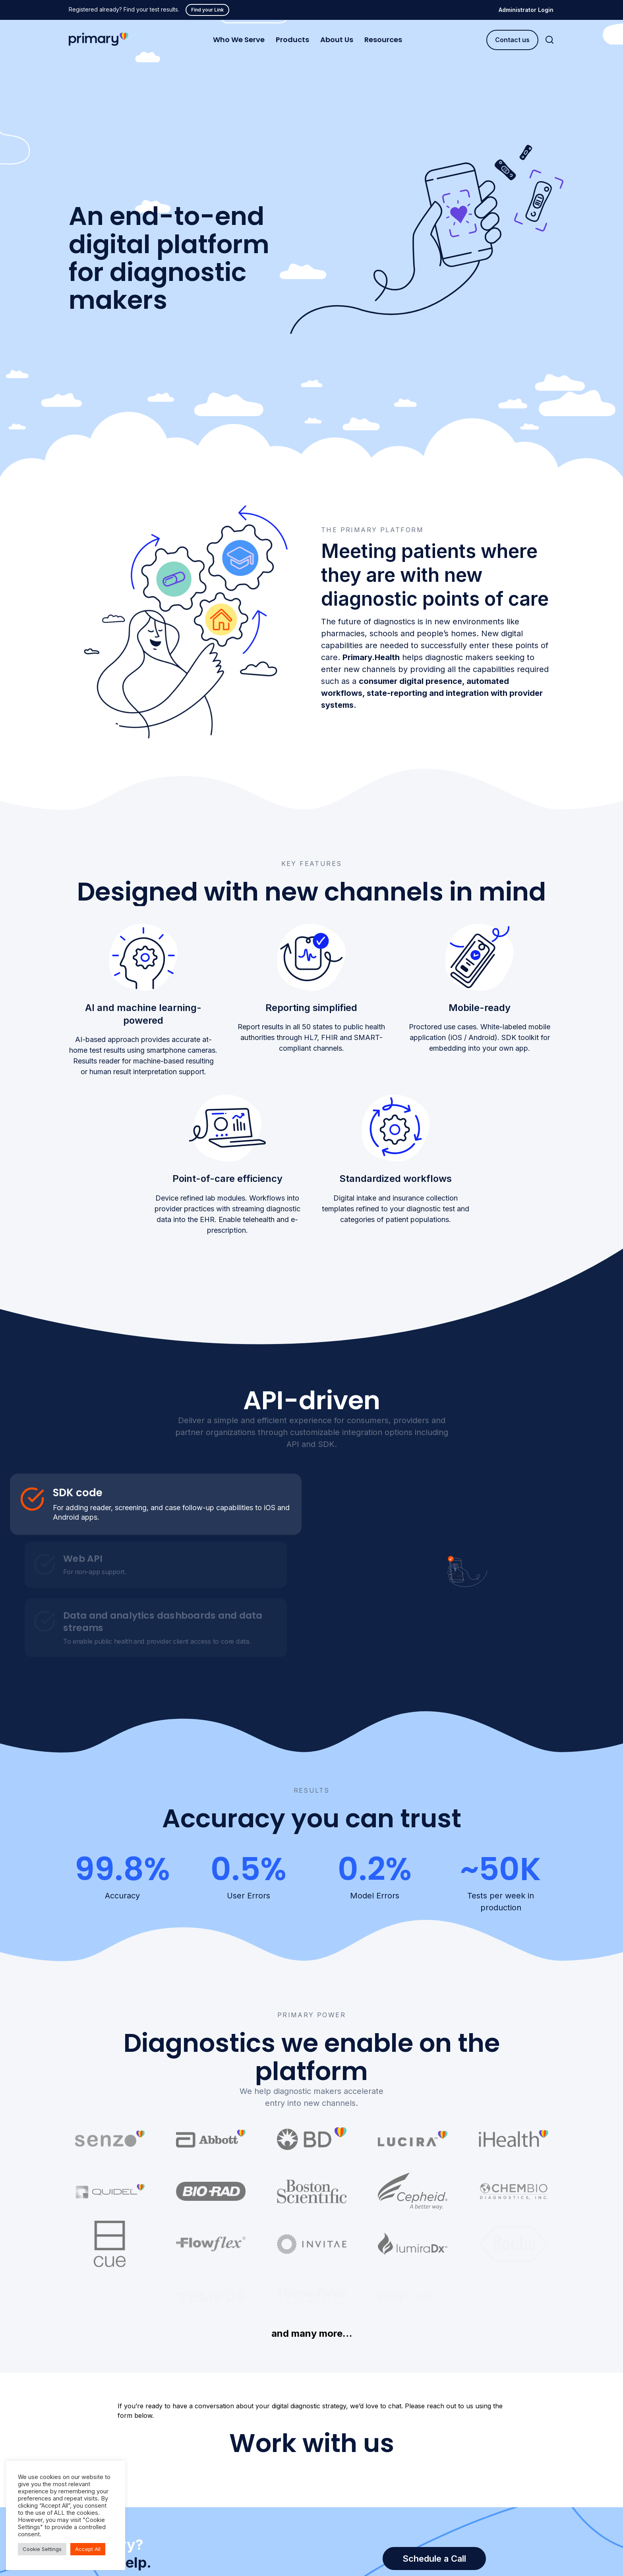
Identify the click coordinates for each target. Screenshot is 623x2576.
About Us (336, 40)
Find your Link (207, 10)
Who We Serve (239, 40)
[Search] (549, 40)
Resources (383, 40)
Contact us (512, 40)
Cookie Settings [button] (42, 2549)
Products (292, 40)
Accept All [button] (88, 2549)
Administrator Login (526, 9)
